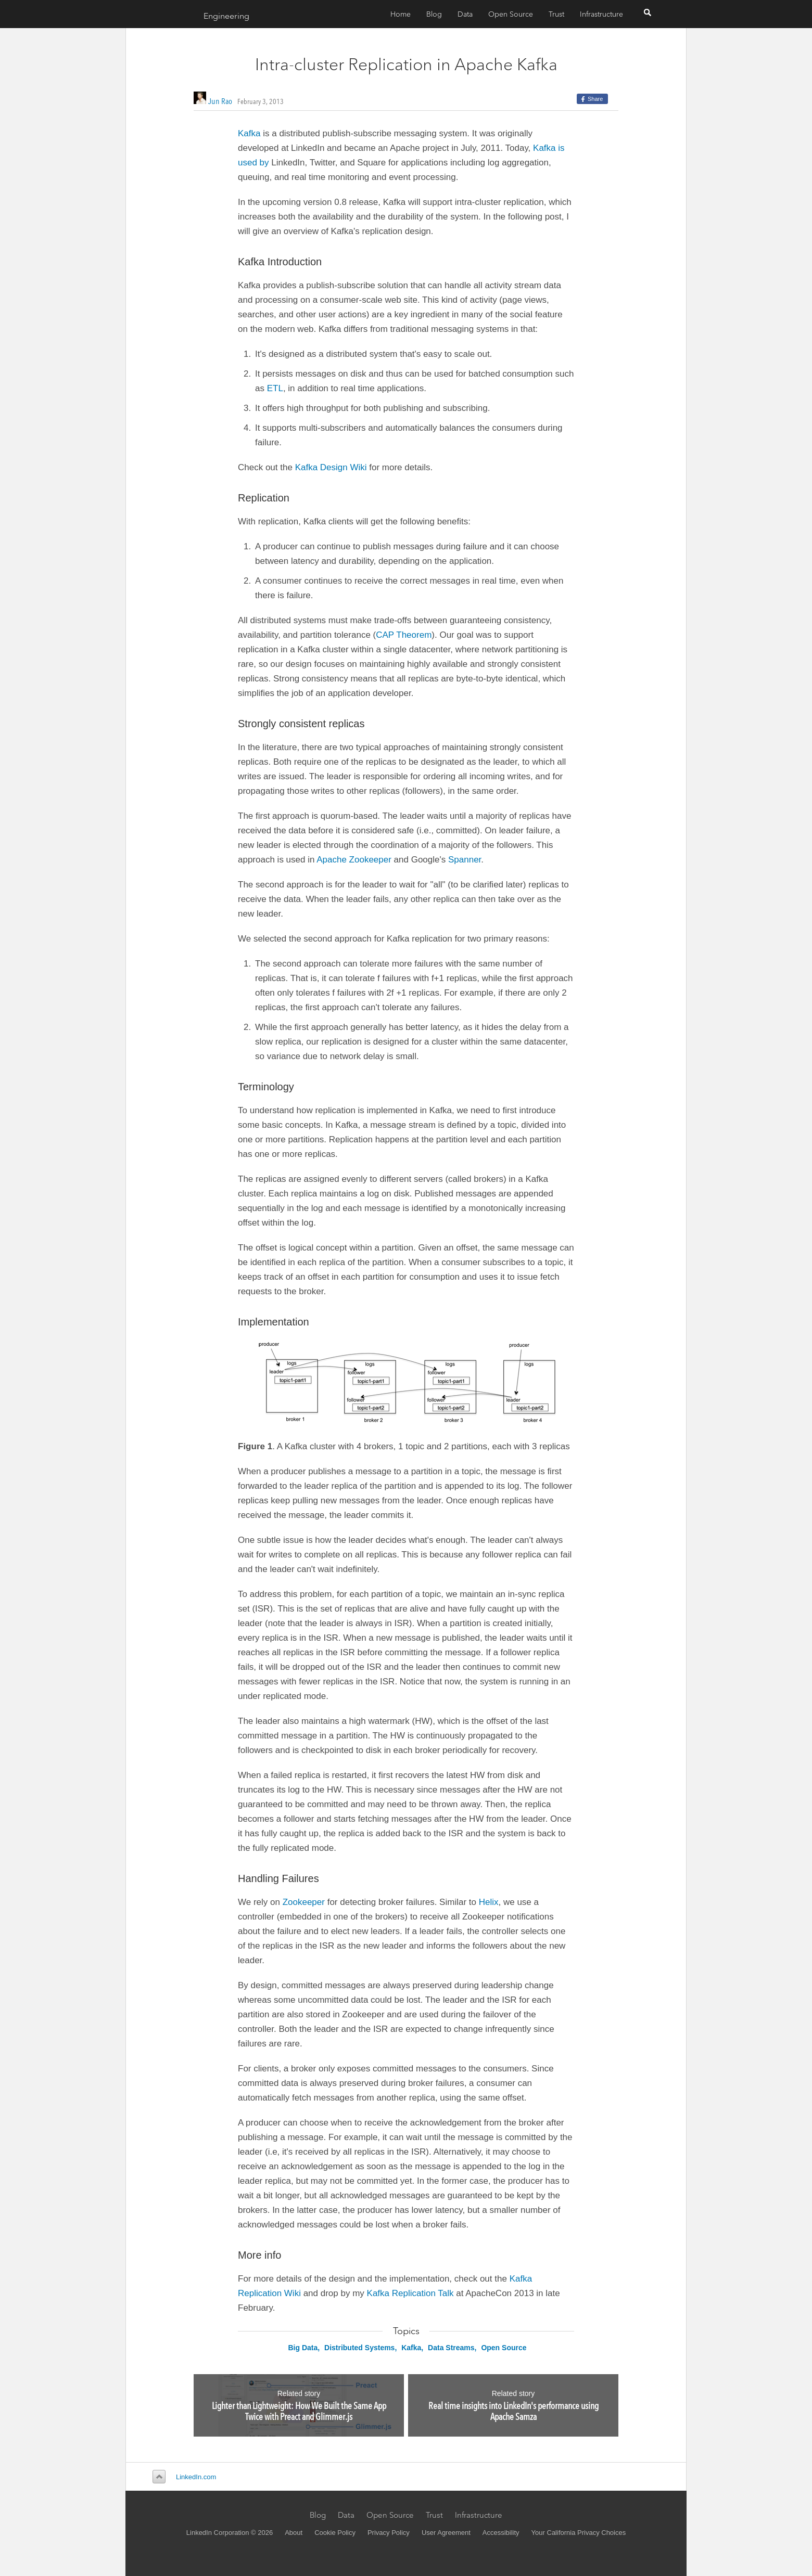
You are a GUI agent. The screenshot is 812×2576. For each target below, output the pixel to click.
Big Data (303, 2347)
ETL (275, 388)
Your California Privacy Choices (578, 2532)
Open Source (510, 14)
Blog (434, 14)
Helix (489, 1902)
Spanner (464, 860)
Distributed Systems (359, 2347)
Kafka (249, 133)
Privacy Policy (388, 2532)
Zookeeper (304, 1902)
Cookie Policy (335, 2532)
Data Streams (451, 2347)
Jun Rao (220, 101)
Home (400, 14)
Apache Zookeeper (353, 860)
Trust (556, 14)
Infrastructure (601, 14)
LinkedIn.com (196, 2477)
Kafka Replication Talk (410, 2293)
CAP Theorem (404, 635)
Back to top (157, 2476)
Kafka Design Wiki (331, 467)
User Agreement (446, 2532)
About (293, 2532)
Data (465, 14)
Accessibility (501, 2532)
